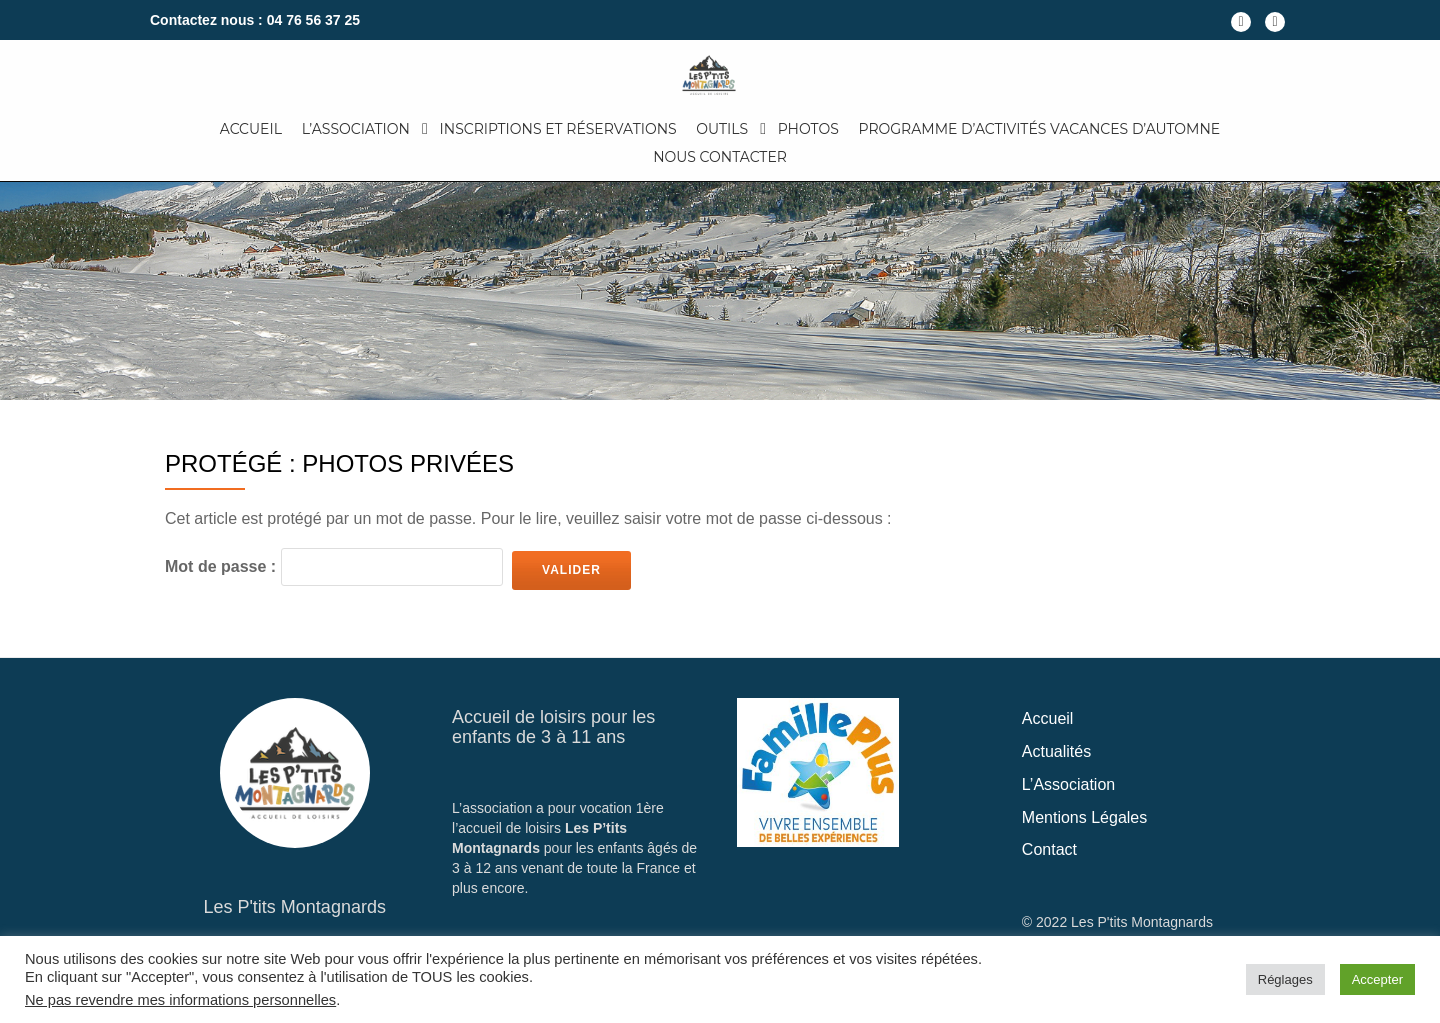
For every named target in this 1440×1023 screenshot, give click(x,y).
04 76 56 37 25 (313, 20)
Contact (1049, 849)
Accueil (251, 129)
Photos (808, 129)
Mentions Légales (1084, 817)
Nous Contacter (720, 157)
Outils (722, 129)
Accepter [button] (1377, 979)
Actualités (1056, 751)
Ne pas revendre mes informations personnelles (180, 1000)
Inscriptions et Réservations (558, 129)
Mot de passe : (334, 567)
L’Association (356, 129)
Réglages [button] (1285, 979)
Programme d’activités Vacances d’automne (1040, 129)
